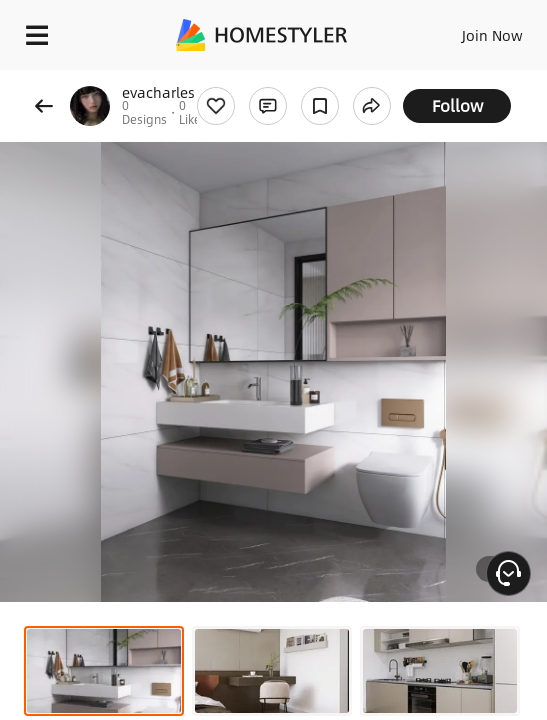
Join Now (492, 35)
